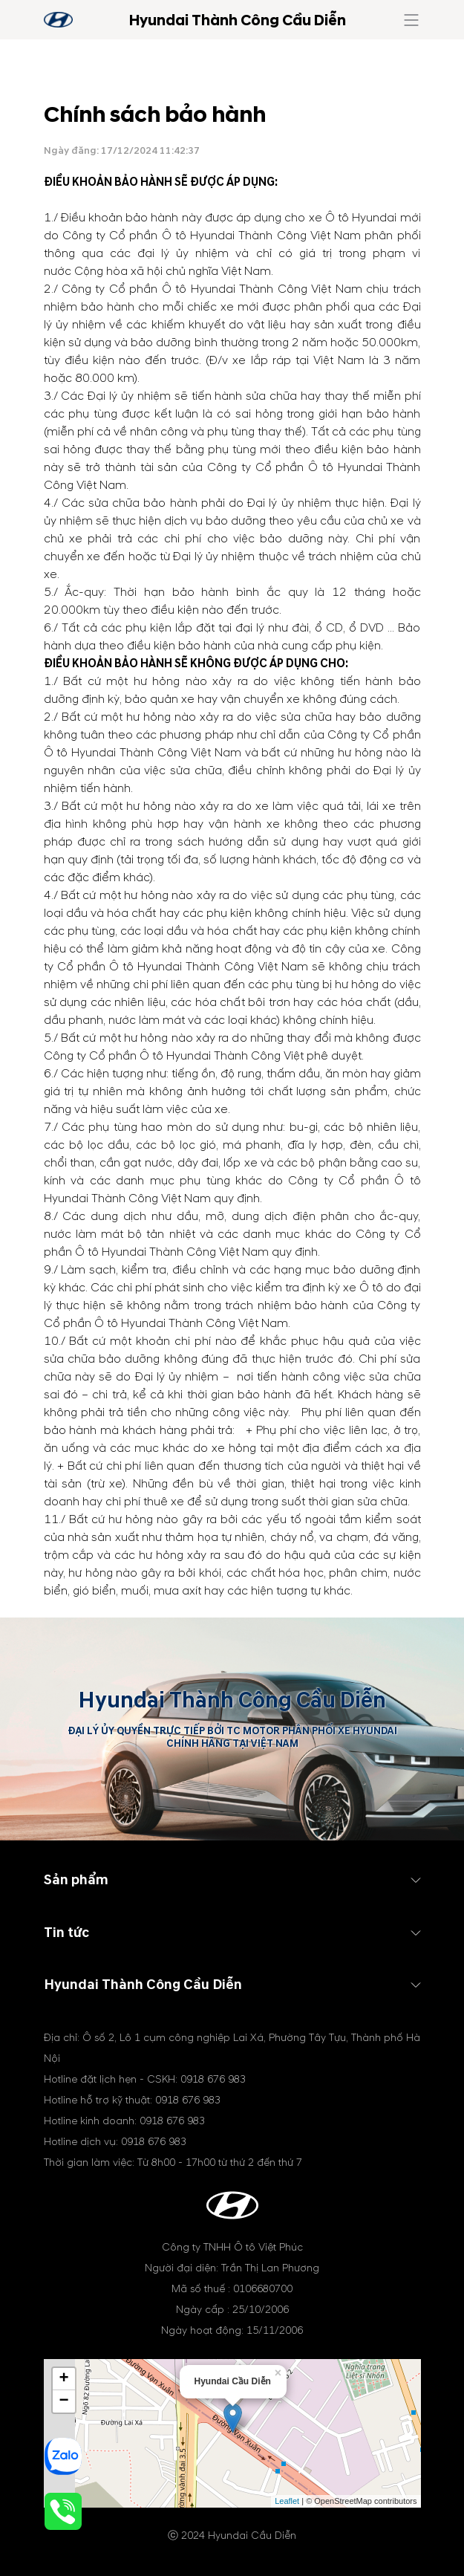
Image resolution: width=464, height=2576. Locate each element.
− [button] (63, 2401)
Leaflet (287, 2500)
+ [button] (63, 2379)
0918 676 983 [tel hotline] (213, 2079)
